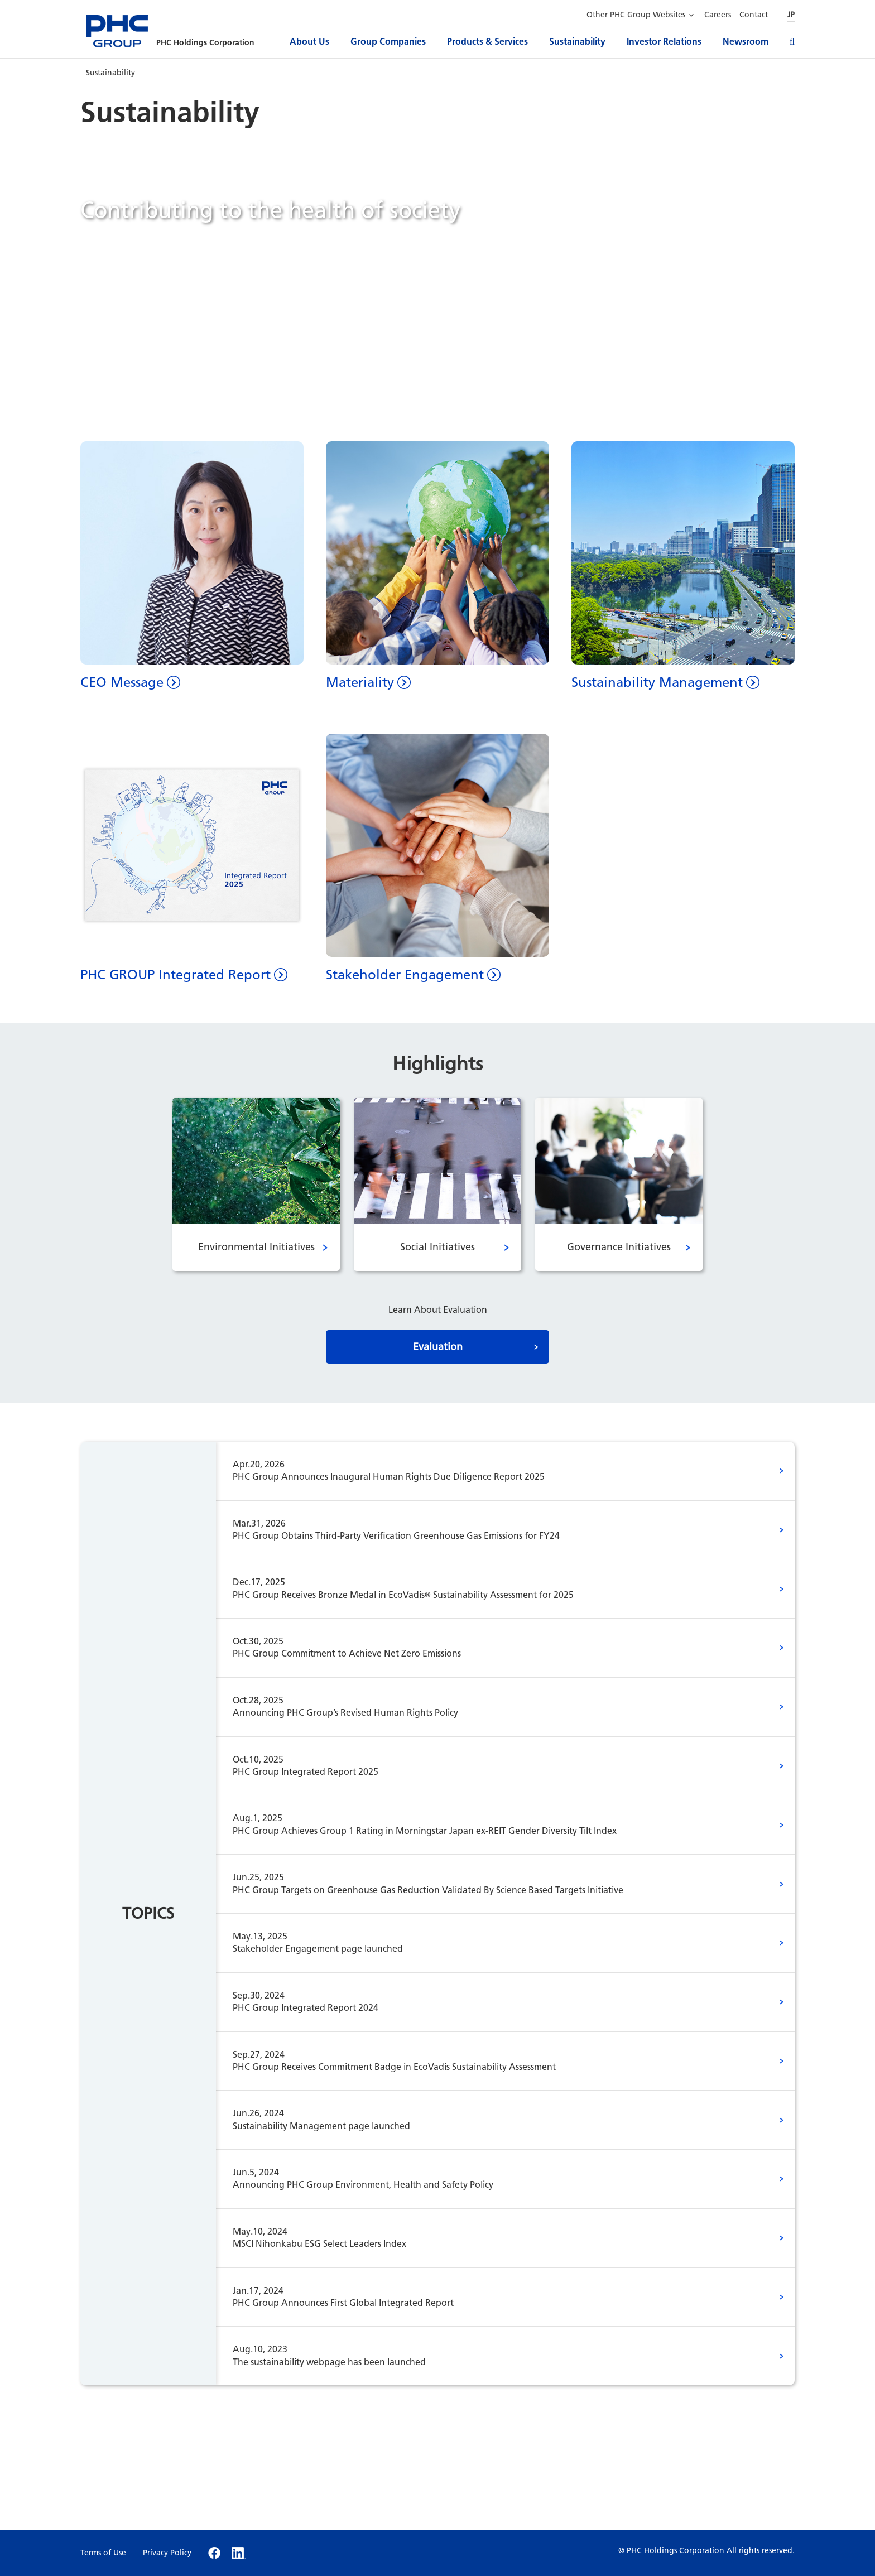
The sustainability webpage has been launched (488, 2355)
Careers (717, 15)
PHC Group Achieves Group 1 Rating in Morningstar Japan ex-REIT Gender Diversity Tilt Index (488, 1824)
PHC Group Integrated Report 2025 (488, 1765)
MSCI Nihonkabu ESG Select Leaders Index (488, 2237)
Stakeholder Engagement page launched (488, 1942)
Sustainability (577, 41)
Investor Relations (664, 41)
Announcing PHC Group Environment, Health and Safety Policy (488, 2178)
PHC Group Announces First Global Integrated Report (488, 2296)
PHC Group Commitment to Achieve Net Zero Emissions (488, 1647)
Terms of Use (103, 2553)
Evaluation (438, 1347)
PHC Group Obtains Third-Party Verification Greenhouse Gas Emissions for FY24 (488, 1529)
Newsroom (745, 41)
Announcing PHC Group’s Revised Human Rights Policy (488, 1706)
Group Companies (388, 41)
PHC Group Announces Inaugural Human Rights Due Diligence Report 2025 (488, 1470)
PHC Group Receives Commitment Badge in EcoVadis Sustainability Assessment (488, 2060)
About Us (309, 41)
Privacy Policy (167, 2553)
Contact (753, 15)
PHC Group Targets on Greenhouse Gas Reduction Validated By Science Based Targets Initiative (488, 1883)
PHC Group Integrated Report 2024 (488, 2001)
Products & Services (487, 41)
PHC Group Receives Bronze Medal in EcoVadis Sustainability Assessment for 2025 (488, 1588)
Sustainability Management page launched (488, 2119)
